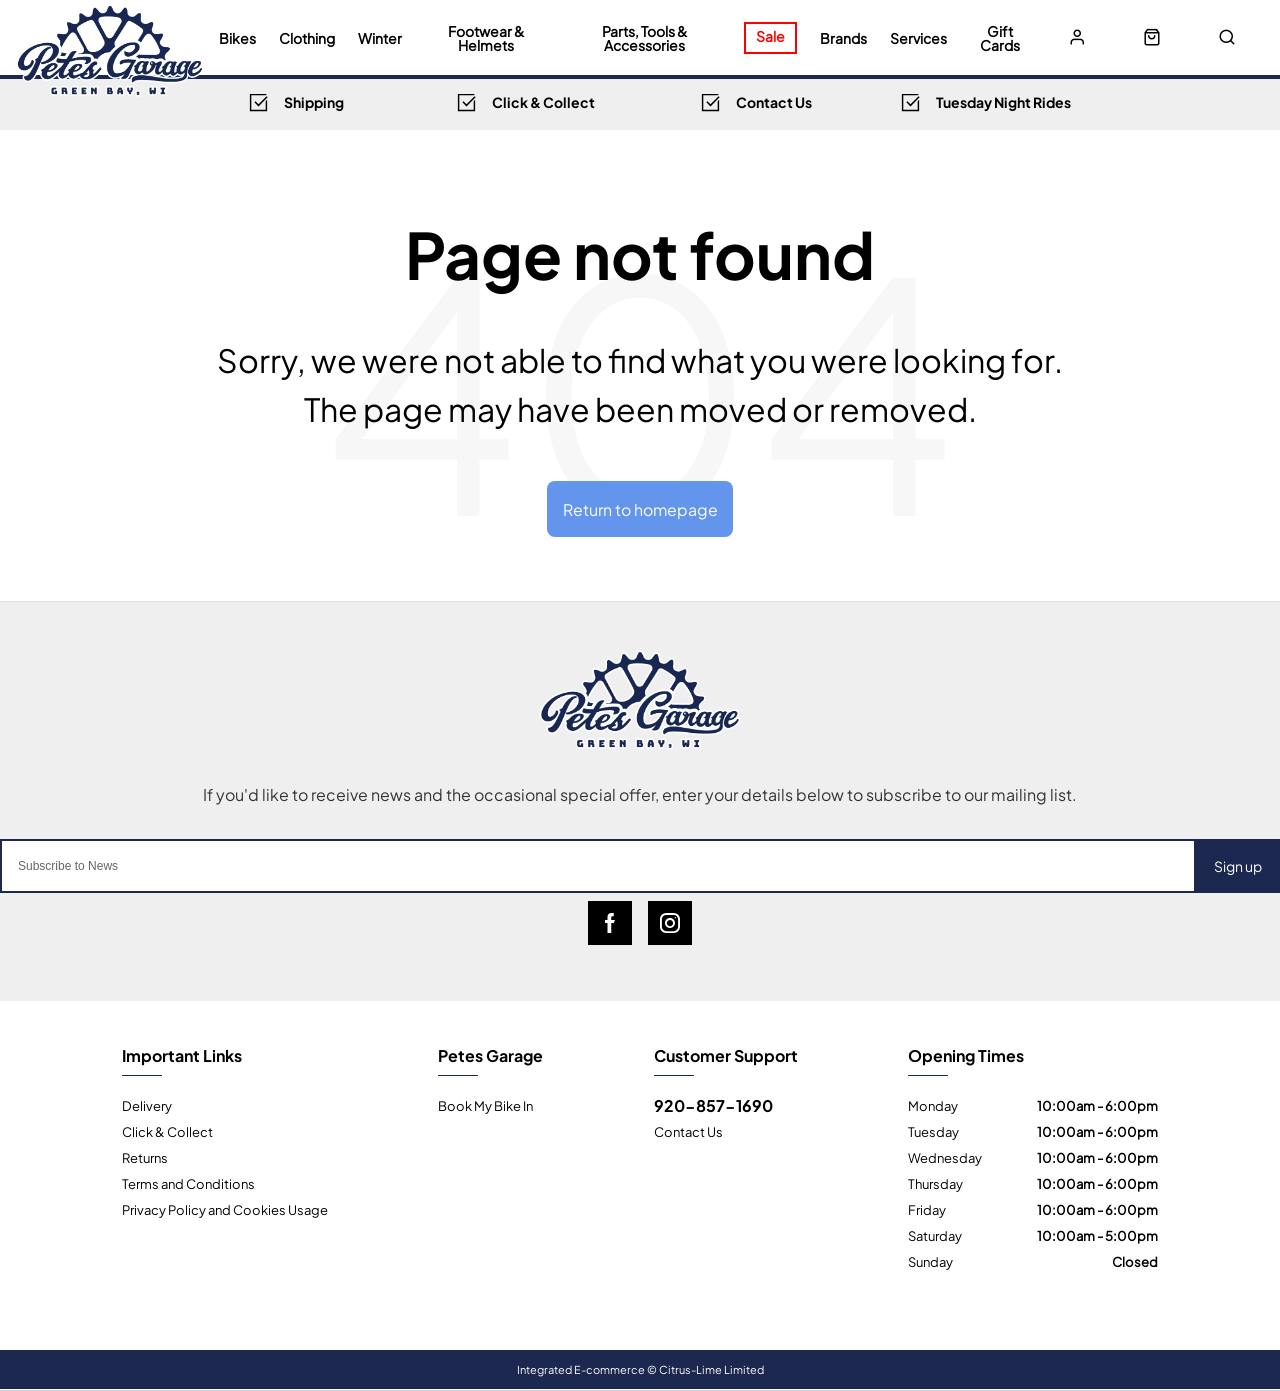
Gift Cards (1000, 38)
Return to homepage (640, 508)
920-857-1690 (713, 1106)
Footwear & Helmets (486, 38)
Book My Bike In (485, 1106)
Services (918, 38)
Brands (843, 38)
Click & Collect (167, 1132)
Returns (145, 1158)
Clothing (307, 38)
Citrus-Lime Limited (711, 1370)
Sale (770, 35)
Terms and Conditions (188, 1184)
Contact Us (688, 1132)
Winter (380, 38)
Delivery (147, 1106)
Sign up (1238, 866)
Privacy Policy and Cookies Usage (225, 1210)
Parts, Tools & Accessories (644, 38)
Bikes (237, 38)
